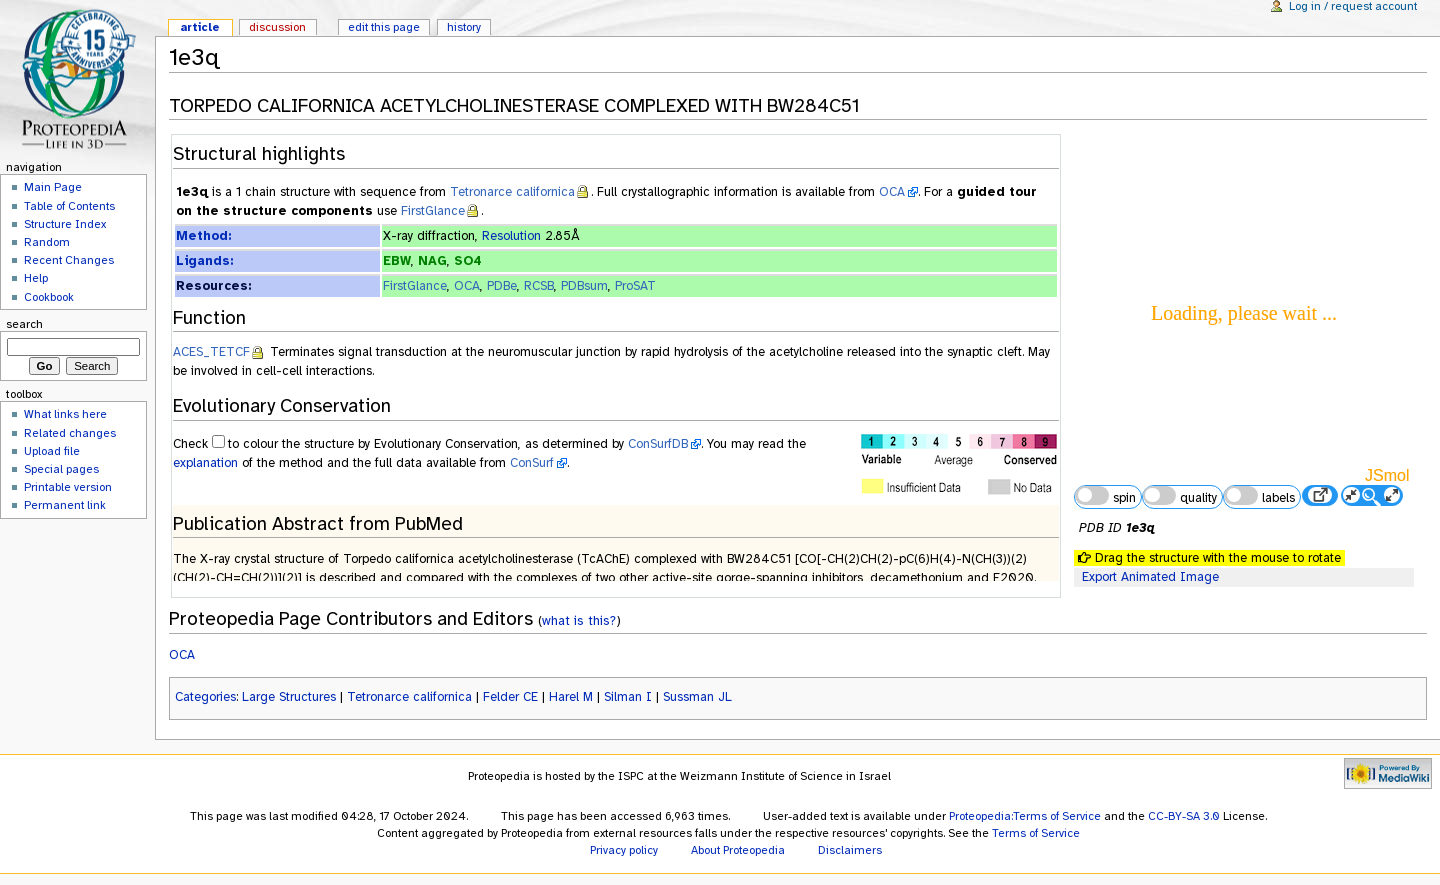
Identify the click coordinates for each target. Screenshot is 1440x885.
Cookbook (49, 297)
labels (1259, 496)
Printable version (68, 487)
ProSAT (635, 286)
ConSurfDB (658, 444)
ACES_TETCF (211, 352)
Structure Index (65, 224)
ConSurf (532, 463)
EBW (397, 261)
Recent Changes (69, 260)
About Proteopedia (738, 850)
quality (1180, 496)
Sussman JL (697, 697)
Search (24, 324)
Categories (205, 697)
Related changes (70, 433)
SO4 (468, 261)
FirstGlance (433, 211)
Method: (203, 236)
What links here (65, 414)
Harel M (571, 697)
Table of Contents (69, 206)
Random (47, 242)
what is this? (579, 620)
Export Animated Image (1150, 577)
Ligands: (204, 261)
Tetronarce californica (512, 192)
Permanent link (65, 505)
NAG (432, 261)
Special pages (61, 469)
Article (200, 27)
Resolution (511, 236)
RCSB (539, 286)
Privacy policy (624, 850)
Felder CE (510, 697)
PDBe (502, 286)
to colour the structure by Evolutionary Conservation (373, 444)
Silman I (628, 697)
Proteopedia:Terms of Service (1025, 816)
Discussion (277, 27)
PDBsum (584, 286)
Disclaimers (850, 850)
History (464, 27)
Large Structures (289, 697)
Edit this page (384, 27)
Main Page (53, 187)
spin (1105, 496)
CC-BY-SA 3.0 (1184, 816)
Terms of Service (1036, 833)
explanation (205, 463)
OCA (892, 192)
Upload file (52, 451)
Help (36, 278)
